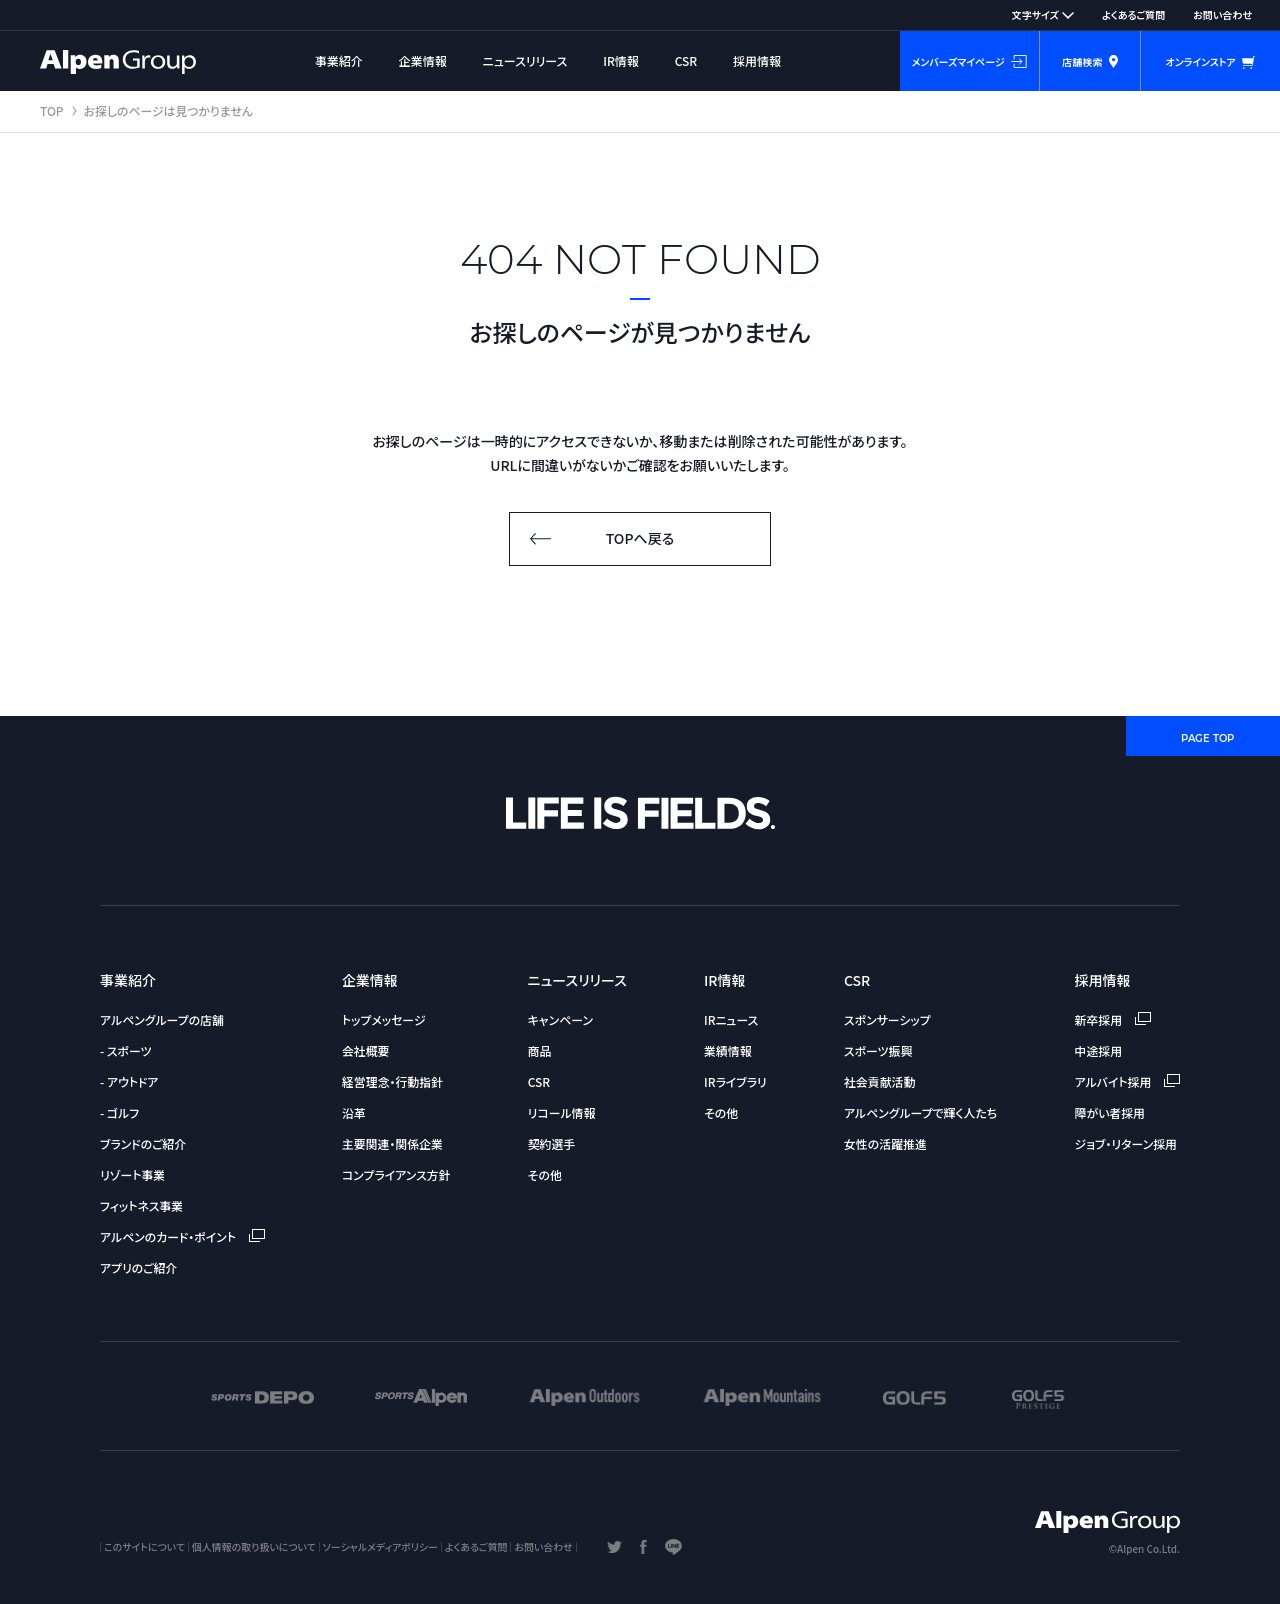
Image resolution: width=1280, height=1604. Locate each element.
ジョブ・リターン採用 (1126, 1143)
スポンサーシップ (887, 1019)
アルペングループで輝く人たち (920, 1112)
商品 (540, 1050)
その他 (545, 1174)
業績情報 (728, 1050)
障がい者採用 (1110, 1112)
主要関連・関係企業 (392, 1143)
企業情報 (423, 60)
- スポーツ (125, 1050)
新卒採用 (1113, 1019)
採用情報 (757, 60)
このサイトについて (144, 1546)
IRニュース (731, 1019)
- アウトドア (129, 1081)
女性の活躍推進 (885, 1143)
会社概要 (366, 1050)
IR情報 (621, 60)
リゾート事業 (132, 1174)
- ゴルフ (119, 1112)
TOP (52, 110)
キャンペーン (560, 1019)
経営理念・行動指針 (392, 1081)
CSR (686, 60)
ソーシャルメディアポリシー (380, 1546)
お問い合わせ (1222, 14)
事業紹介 (339, 60)
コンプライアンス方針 (396, 1174)
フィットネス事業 (141, 1205)
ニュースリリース (525, 60)
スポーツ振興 (878, 1050)
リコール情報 (562, 1112)
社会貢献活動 (879, 1081)
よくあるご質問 (1133, 14)
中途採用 (1099, 1050)
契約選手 (552, 1143)
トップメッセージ (384, 1019)
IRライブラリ (735, 1081)
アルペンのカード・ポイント (182, 1236)
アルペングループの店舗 (162, 1019)
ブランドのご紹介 (143, 1143)
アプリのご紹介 (138, 1267)
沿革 (354, 1112)
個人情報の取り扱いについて (254, 1546)
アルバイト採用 (1127, 1081)
